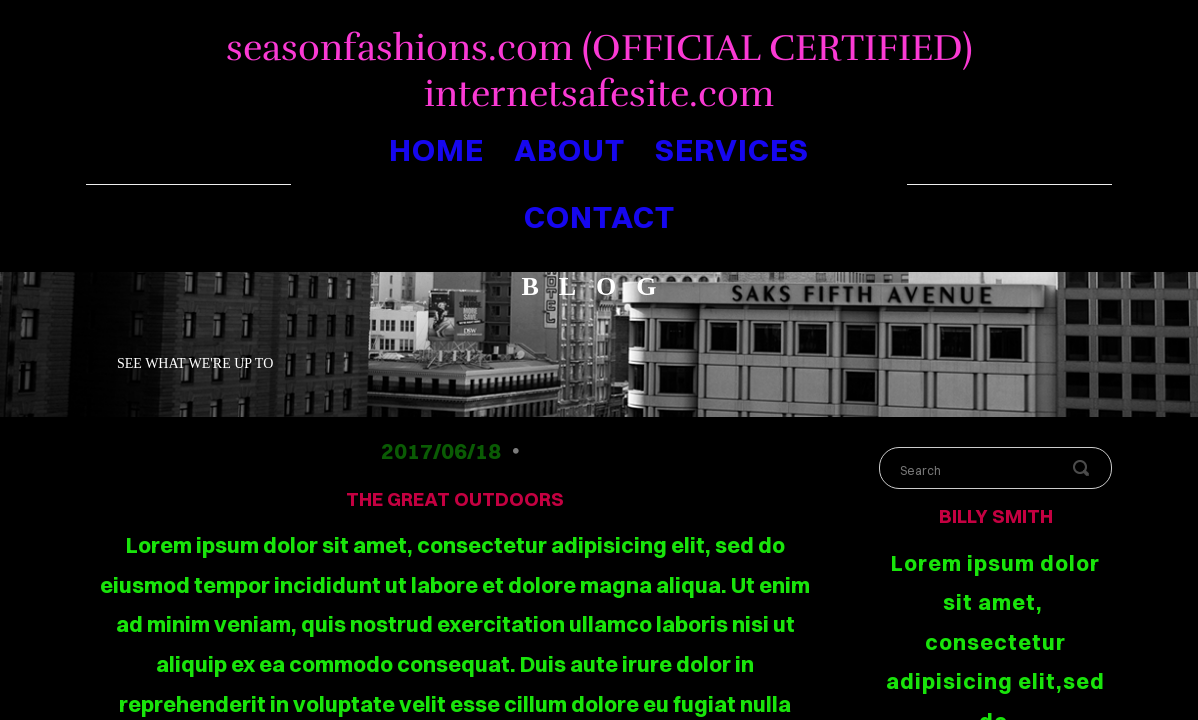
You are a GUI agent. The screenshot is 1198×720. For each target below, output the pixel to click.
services (732, 150)
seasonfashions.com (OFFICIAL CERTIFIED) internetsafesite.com (599, 71)
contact (599, 217)
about (569, 150)
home (436, 150)
